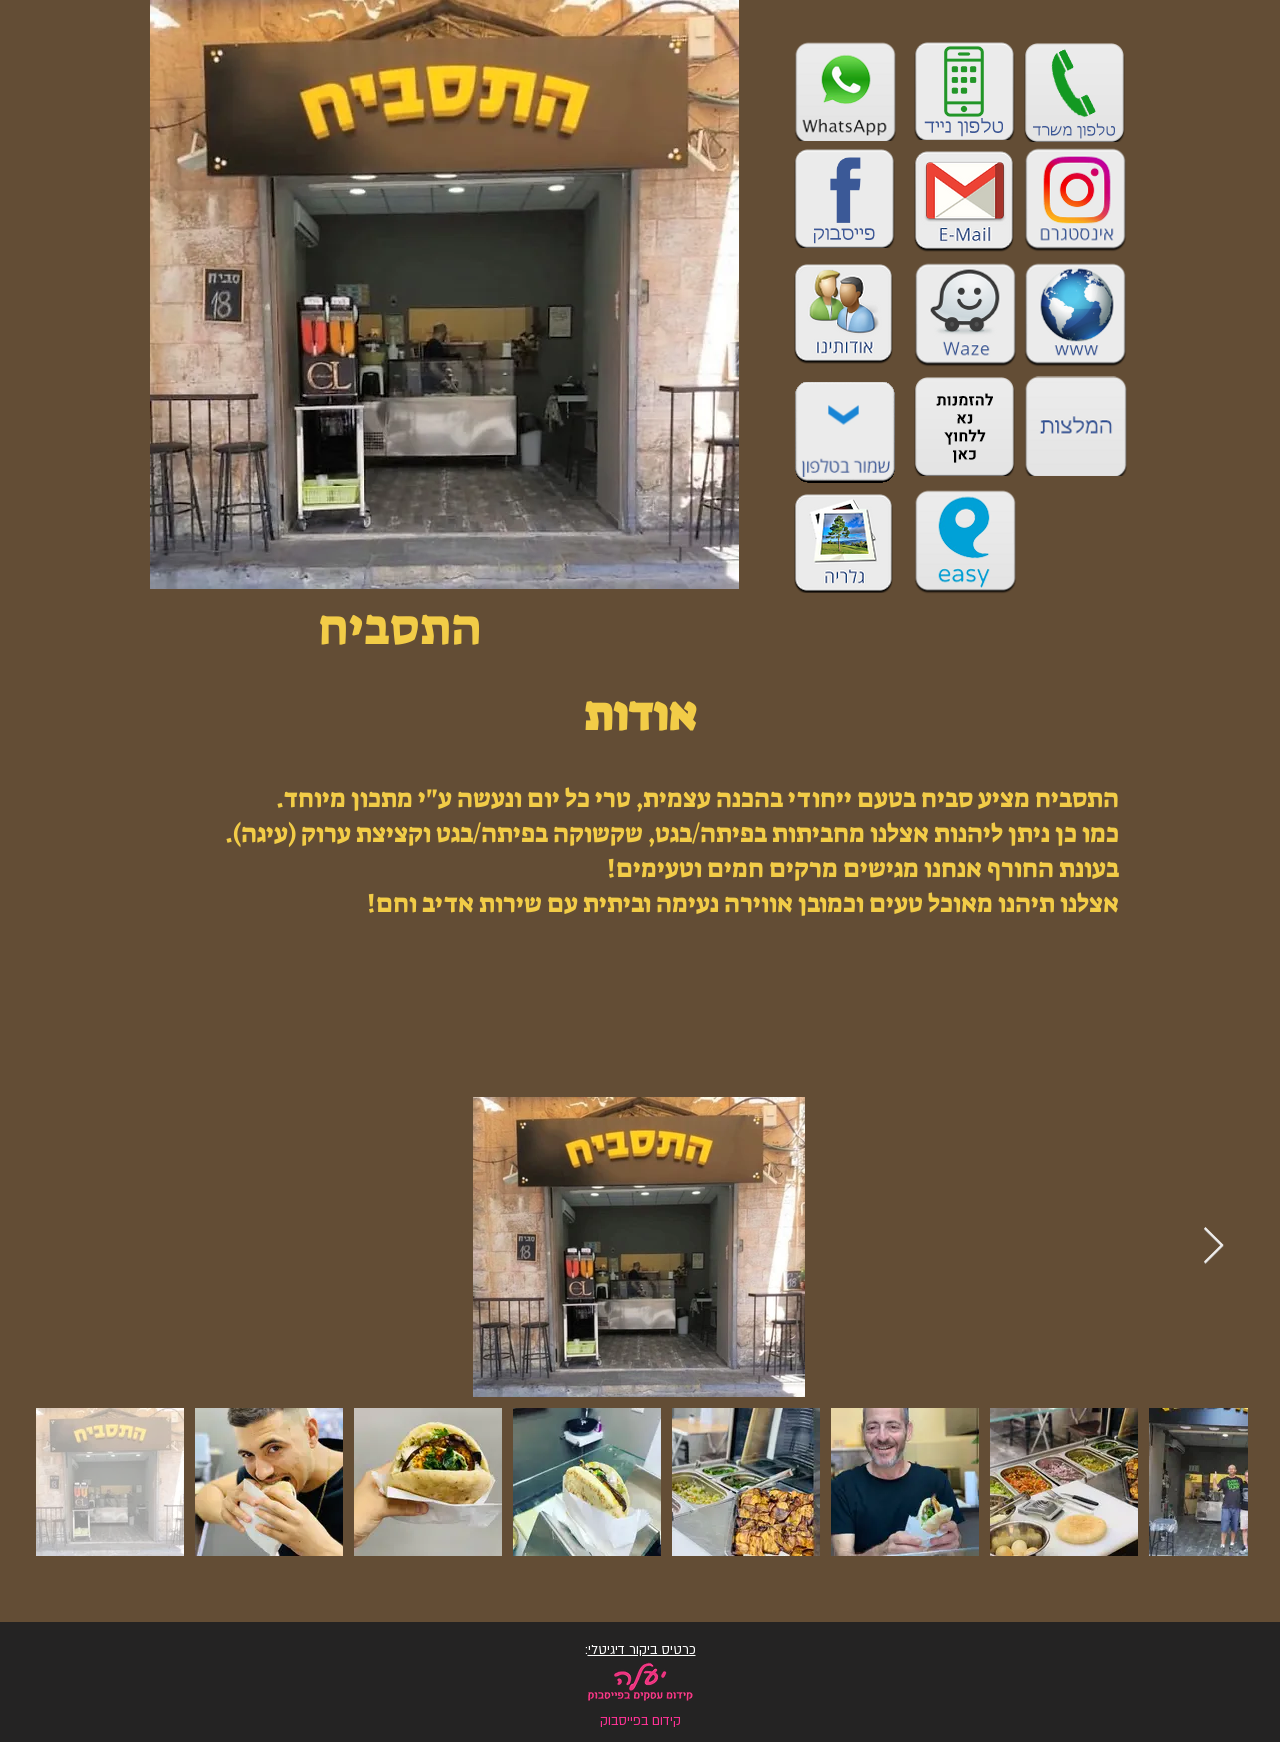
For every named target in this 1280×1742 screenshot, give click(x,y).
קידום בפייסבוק (640, 1721)
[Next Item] (1213, 1246)
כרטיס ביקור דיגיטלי (642, 1650)
